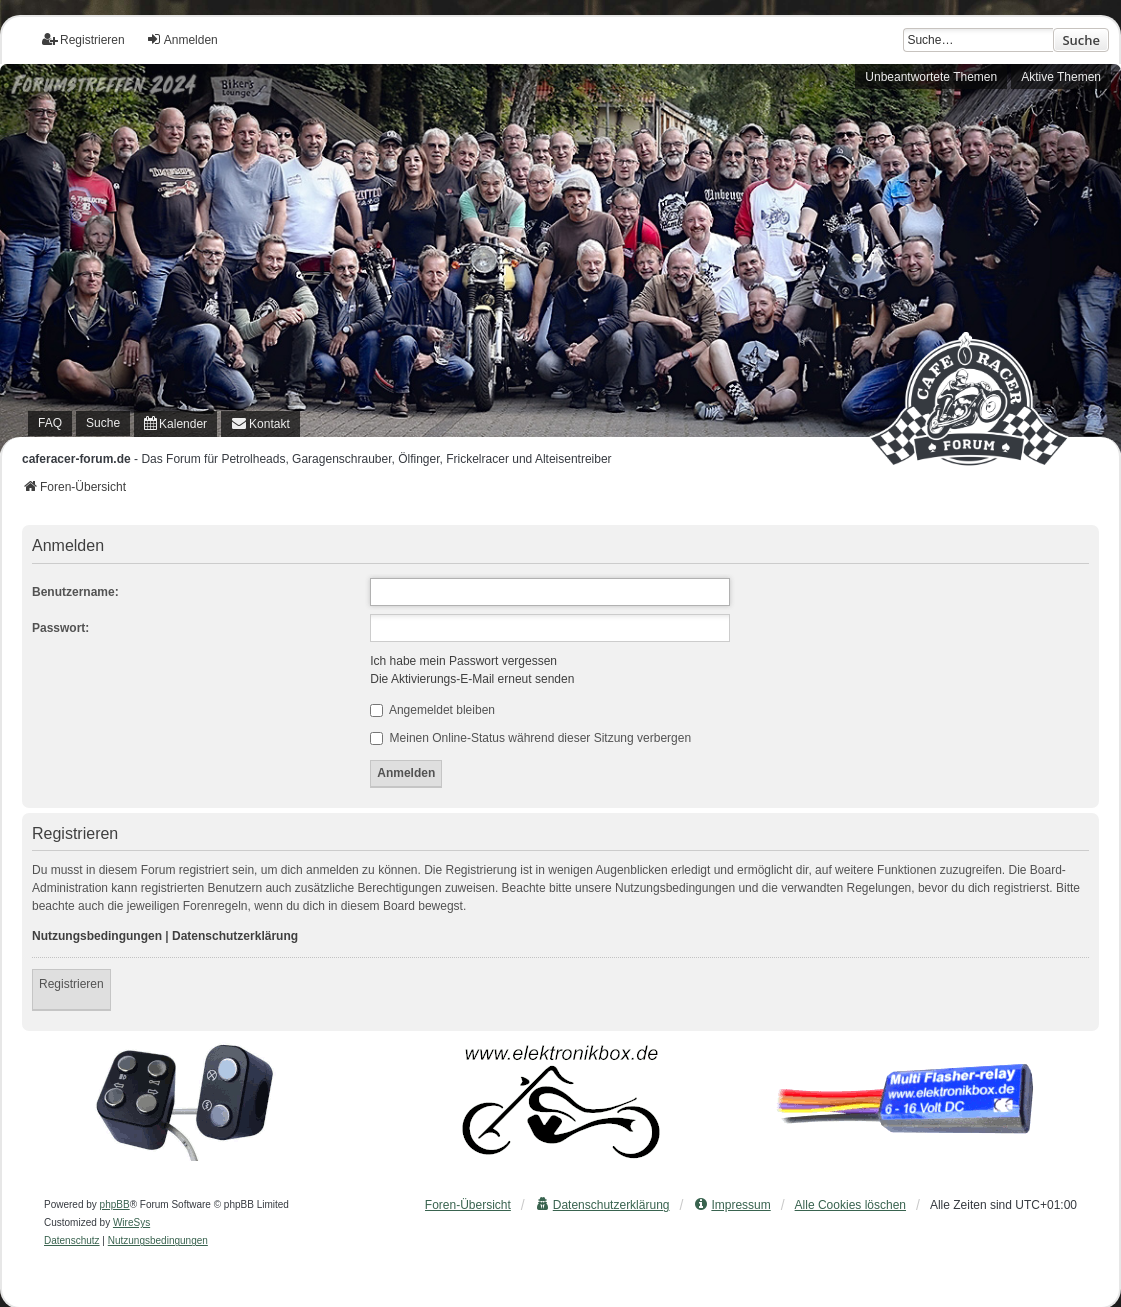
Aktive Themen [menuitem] (1061, 77)
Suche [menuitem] (103, 423)
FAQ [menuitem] (50, 423)
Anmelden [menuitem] (182, 39)
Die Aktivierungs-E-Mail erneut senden (472, 679)
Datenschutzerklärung (235, 936)
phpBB (115, 1204)
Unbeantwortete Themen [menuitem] (931, 77)
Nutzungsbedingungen (97, 936)
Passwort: (60, 628)
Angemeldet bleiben (432, 710)
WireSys (131, 1222)
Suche (1081, 40)
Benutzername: (75, 592)
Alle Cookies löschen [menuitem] (850, 1205)
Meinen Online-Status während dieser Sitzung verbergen (530, 738)
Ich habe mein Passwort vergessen (463, 661)
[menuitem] (175, 424)
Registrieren (71, 984)
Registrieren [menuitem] (83, 39)
